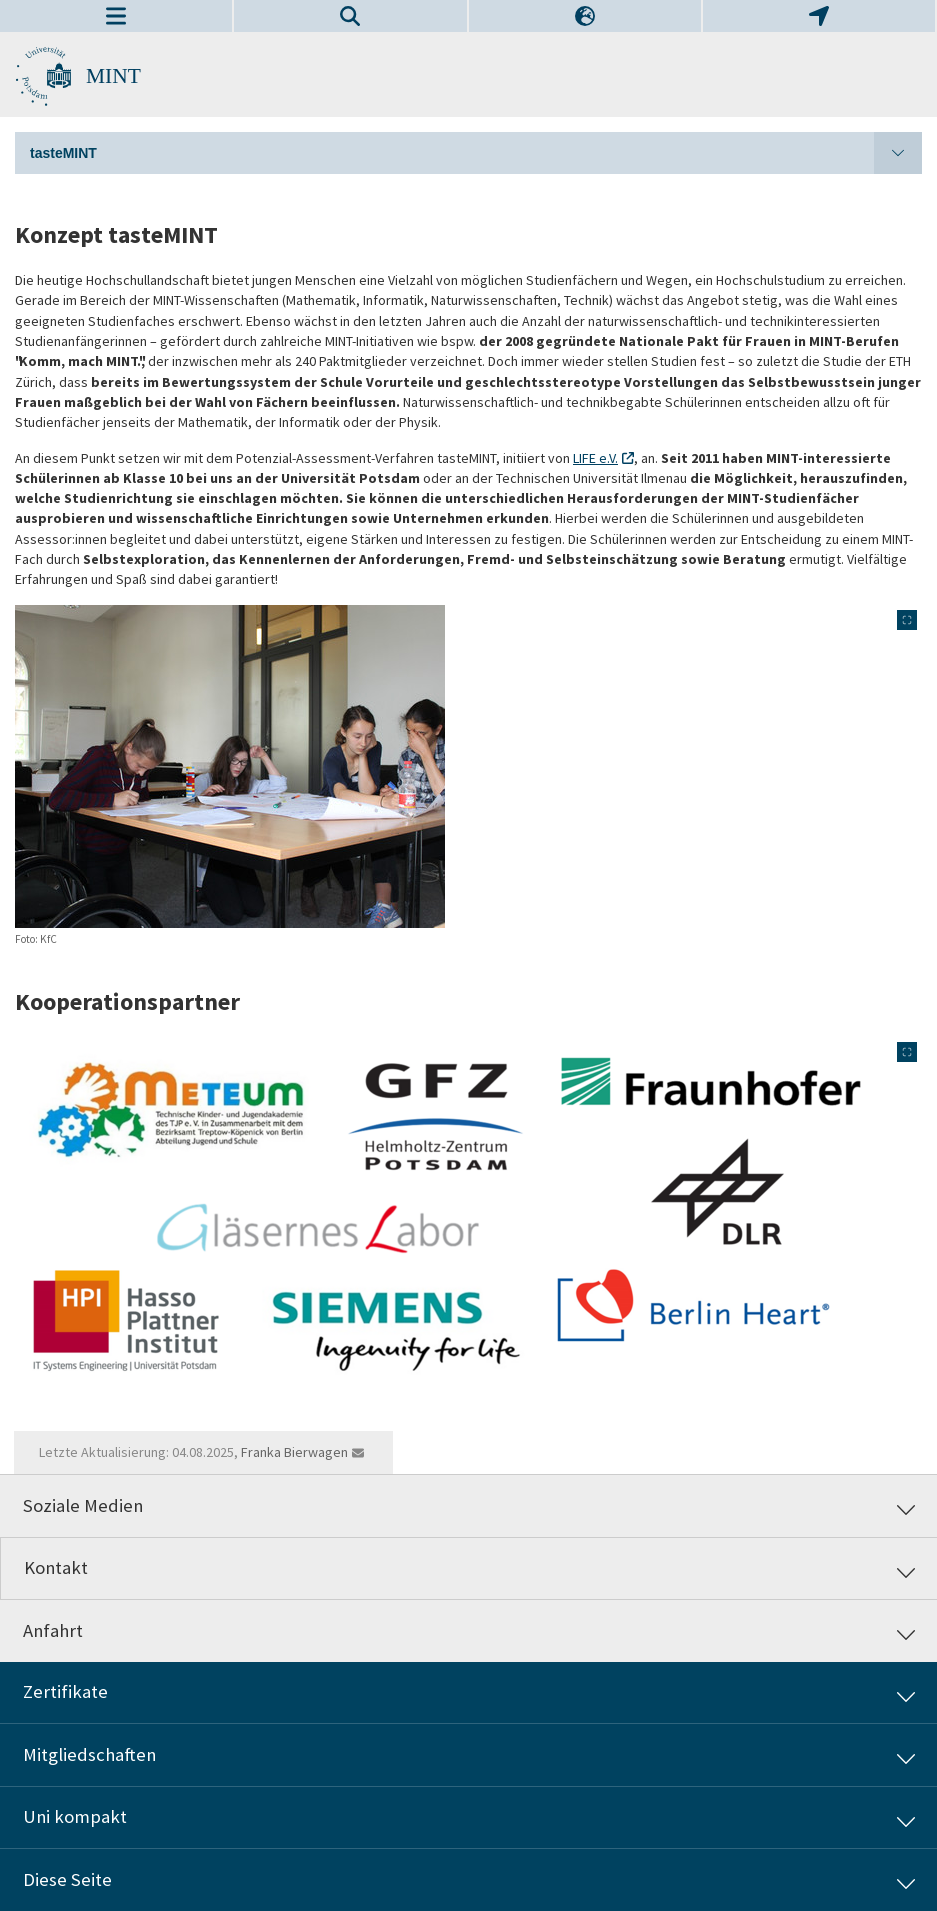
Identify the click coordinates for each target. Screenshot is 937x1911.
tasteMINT (476, 153)
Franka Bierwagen (294, 1452)
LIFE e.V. (595, 458)
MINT (113, 76)
